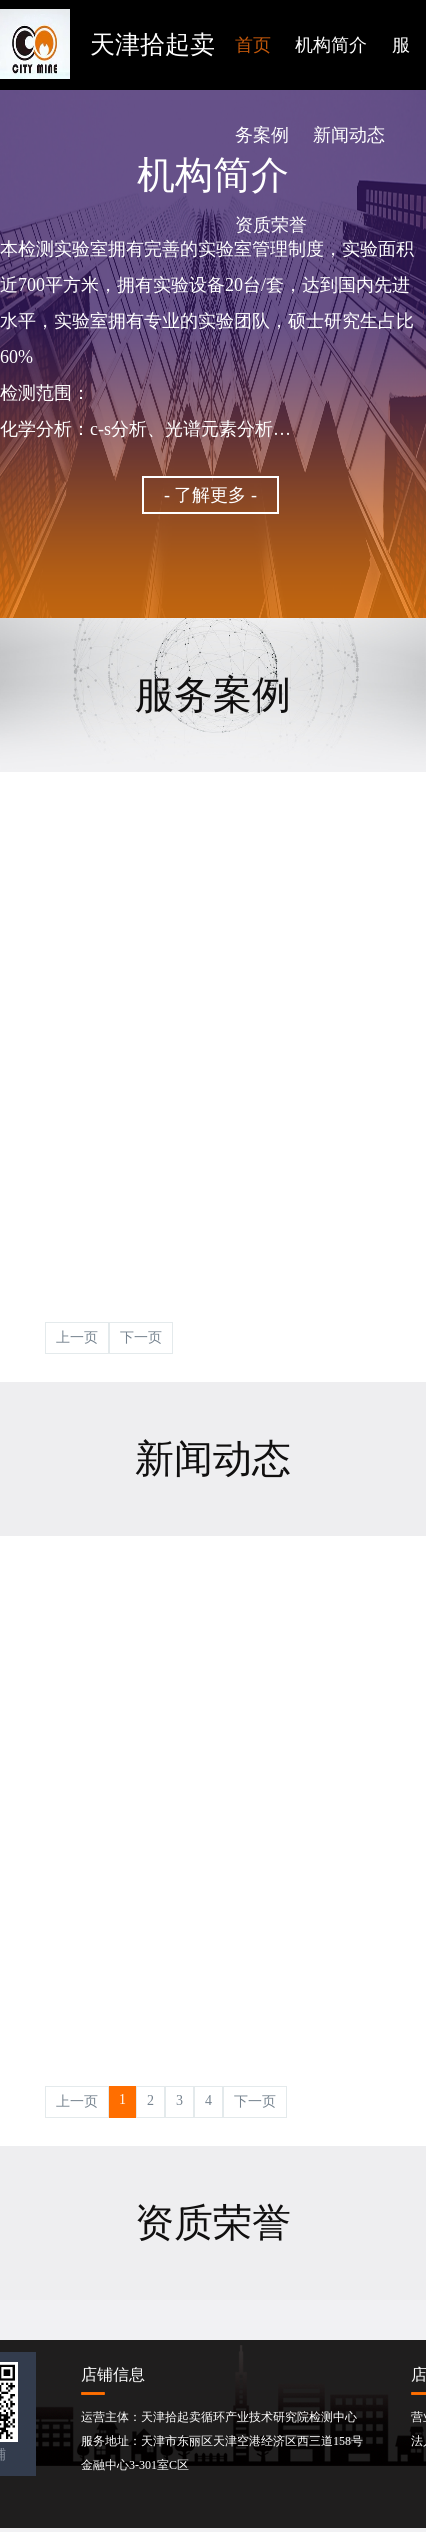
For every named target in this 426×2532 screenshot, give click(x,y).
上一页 (77, 1337)
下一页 (141, 1337)
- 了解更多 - (210, 495)
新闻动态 (349, 135)
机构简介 (331, 45)
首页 (253, 45)
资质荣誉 (271, 225)
